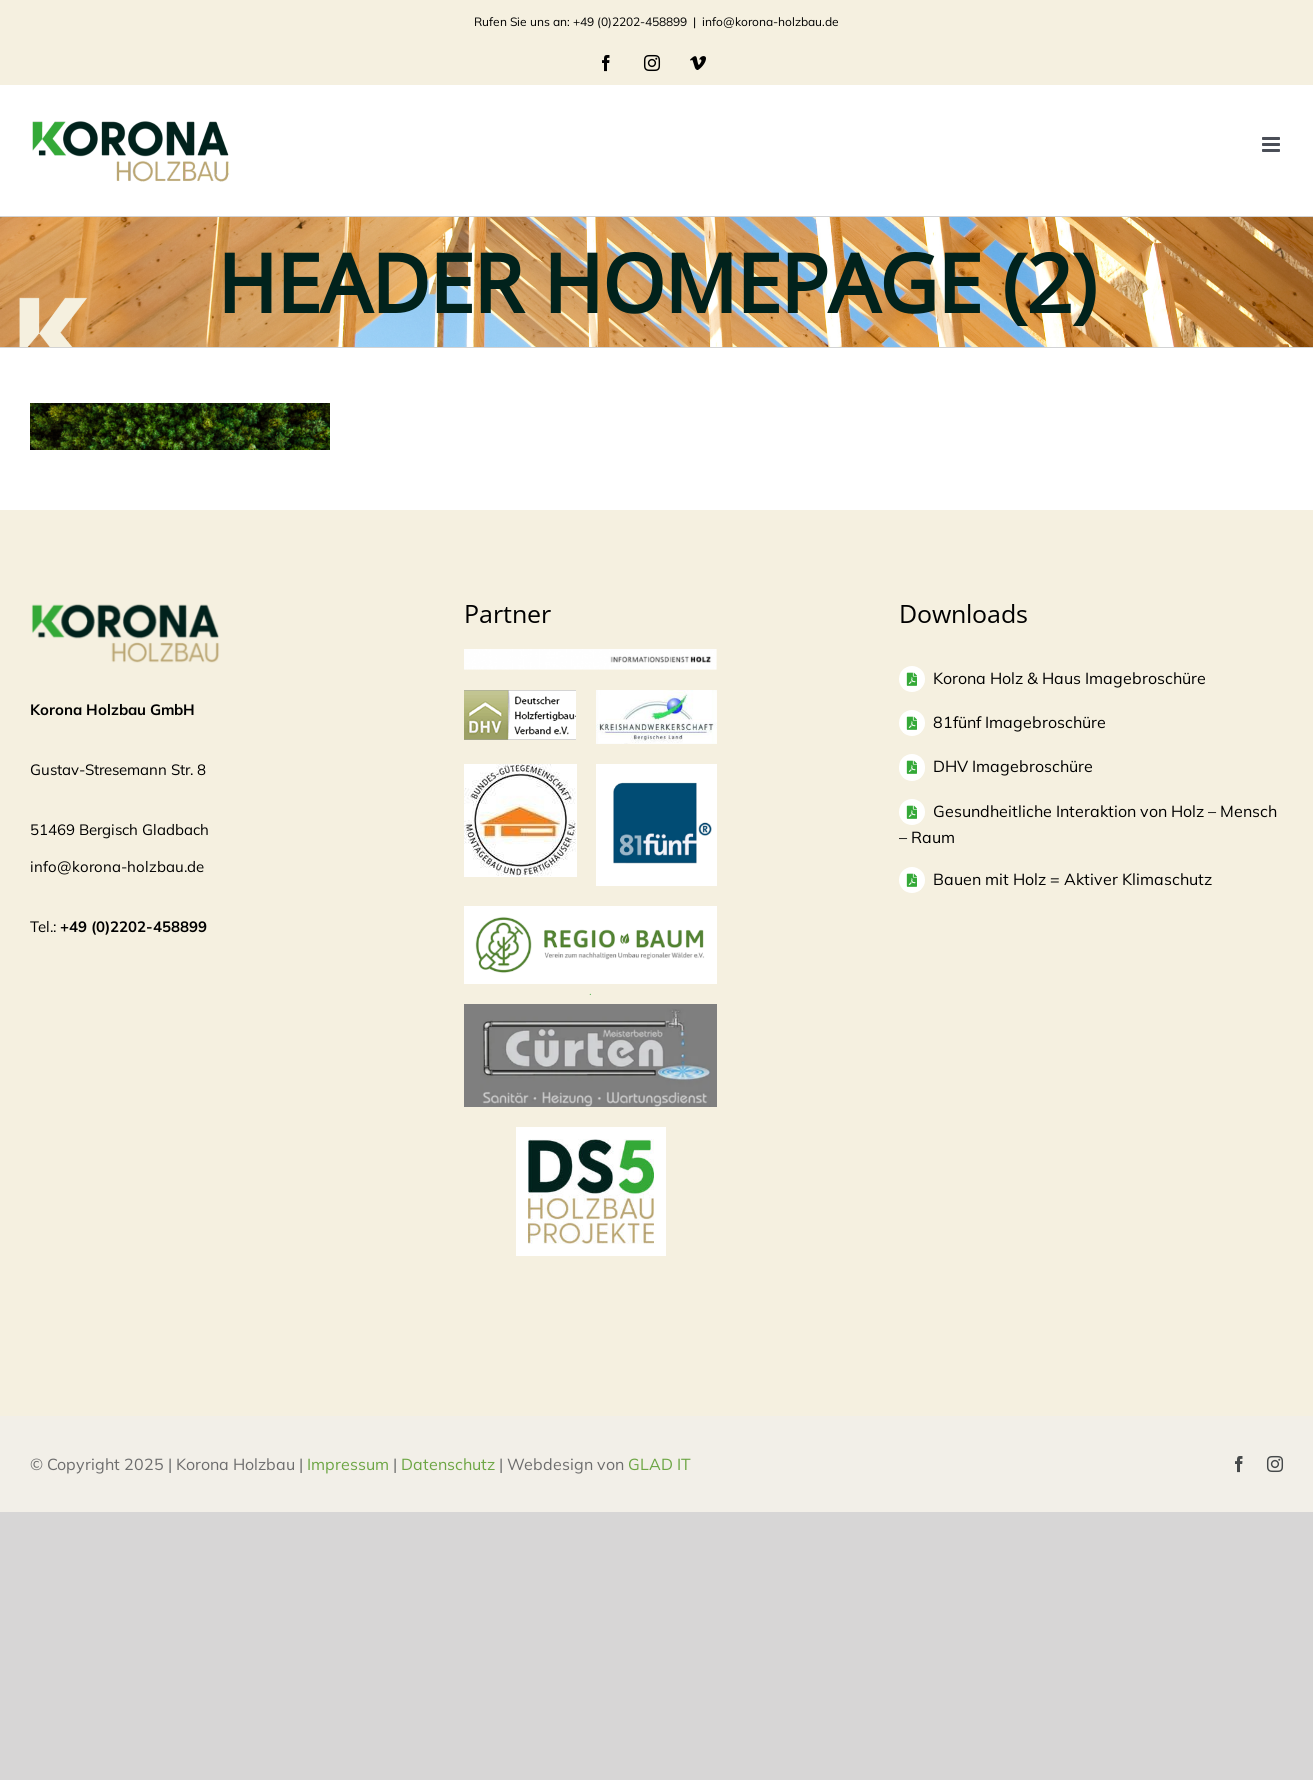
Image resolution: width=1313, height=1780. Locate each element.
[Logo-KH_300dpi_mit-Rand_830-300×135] (656, 699)
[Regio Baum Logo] (590, 915)
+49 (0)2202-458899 (133, 926)
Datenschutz (448, 1464)
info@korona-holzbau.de (770, 21)
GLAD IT (661, 1464)
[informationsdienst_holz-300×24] (590, 658)
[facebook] (1239, 1464)
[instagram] (1275, 1464)
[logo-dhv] (520, 699)
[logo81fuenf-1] (656, 773)
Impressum (348, 1464)
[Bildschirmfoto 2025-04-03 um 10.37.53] (590, 1013)
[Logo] (520, 773)
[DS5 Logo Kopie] (591, 1148)
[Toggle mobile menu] (1272, 144)
